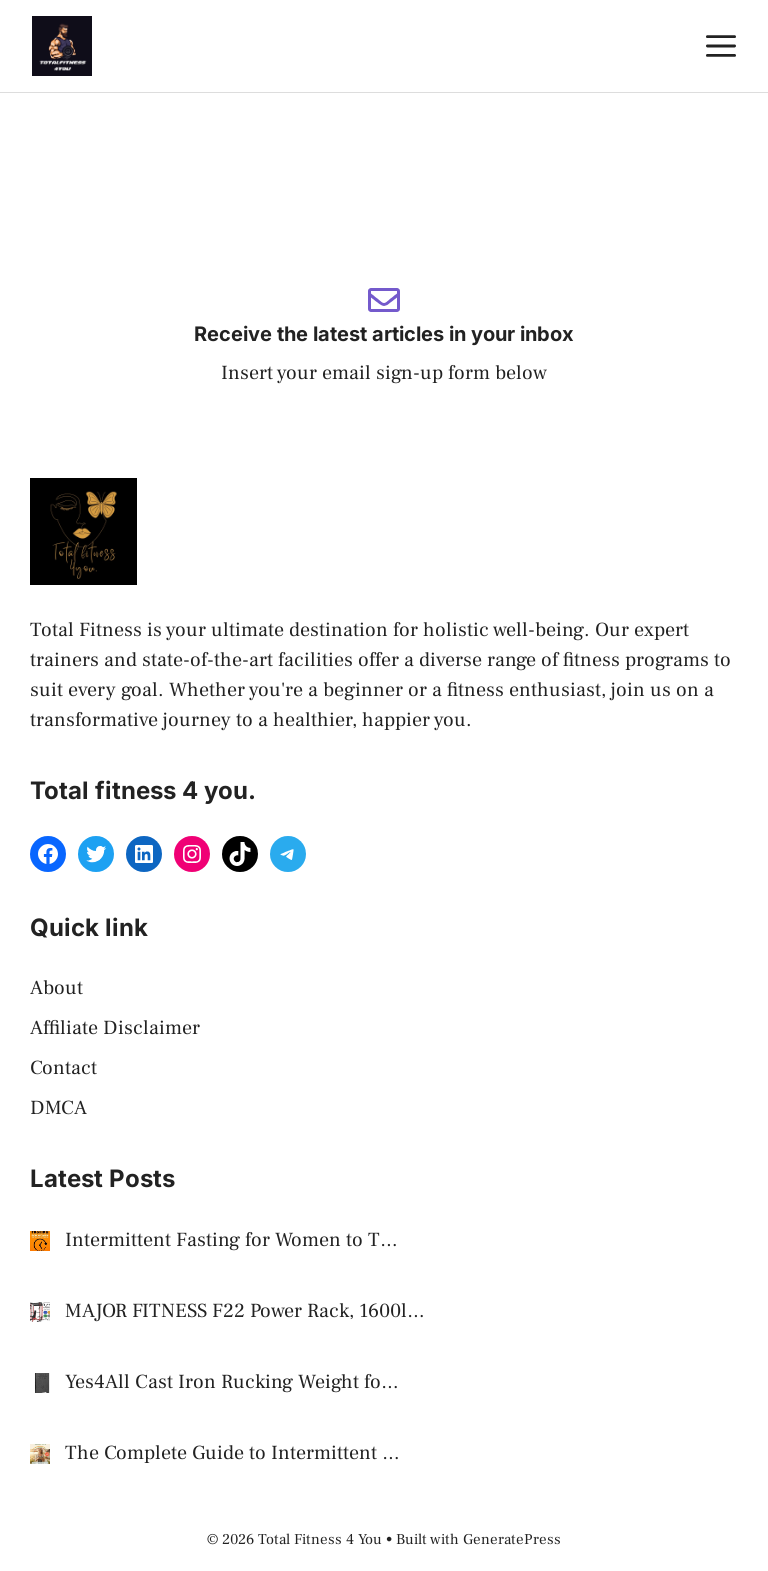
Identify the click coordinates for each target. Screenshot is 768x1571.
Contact (63, 1068)
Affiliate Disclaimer (115, 1028)
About (56, 988)
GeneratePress (512, 1539)
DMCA (58, 1108)
